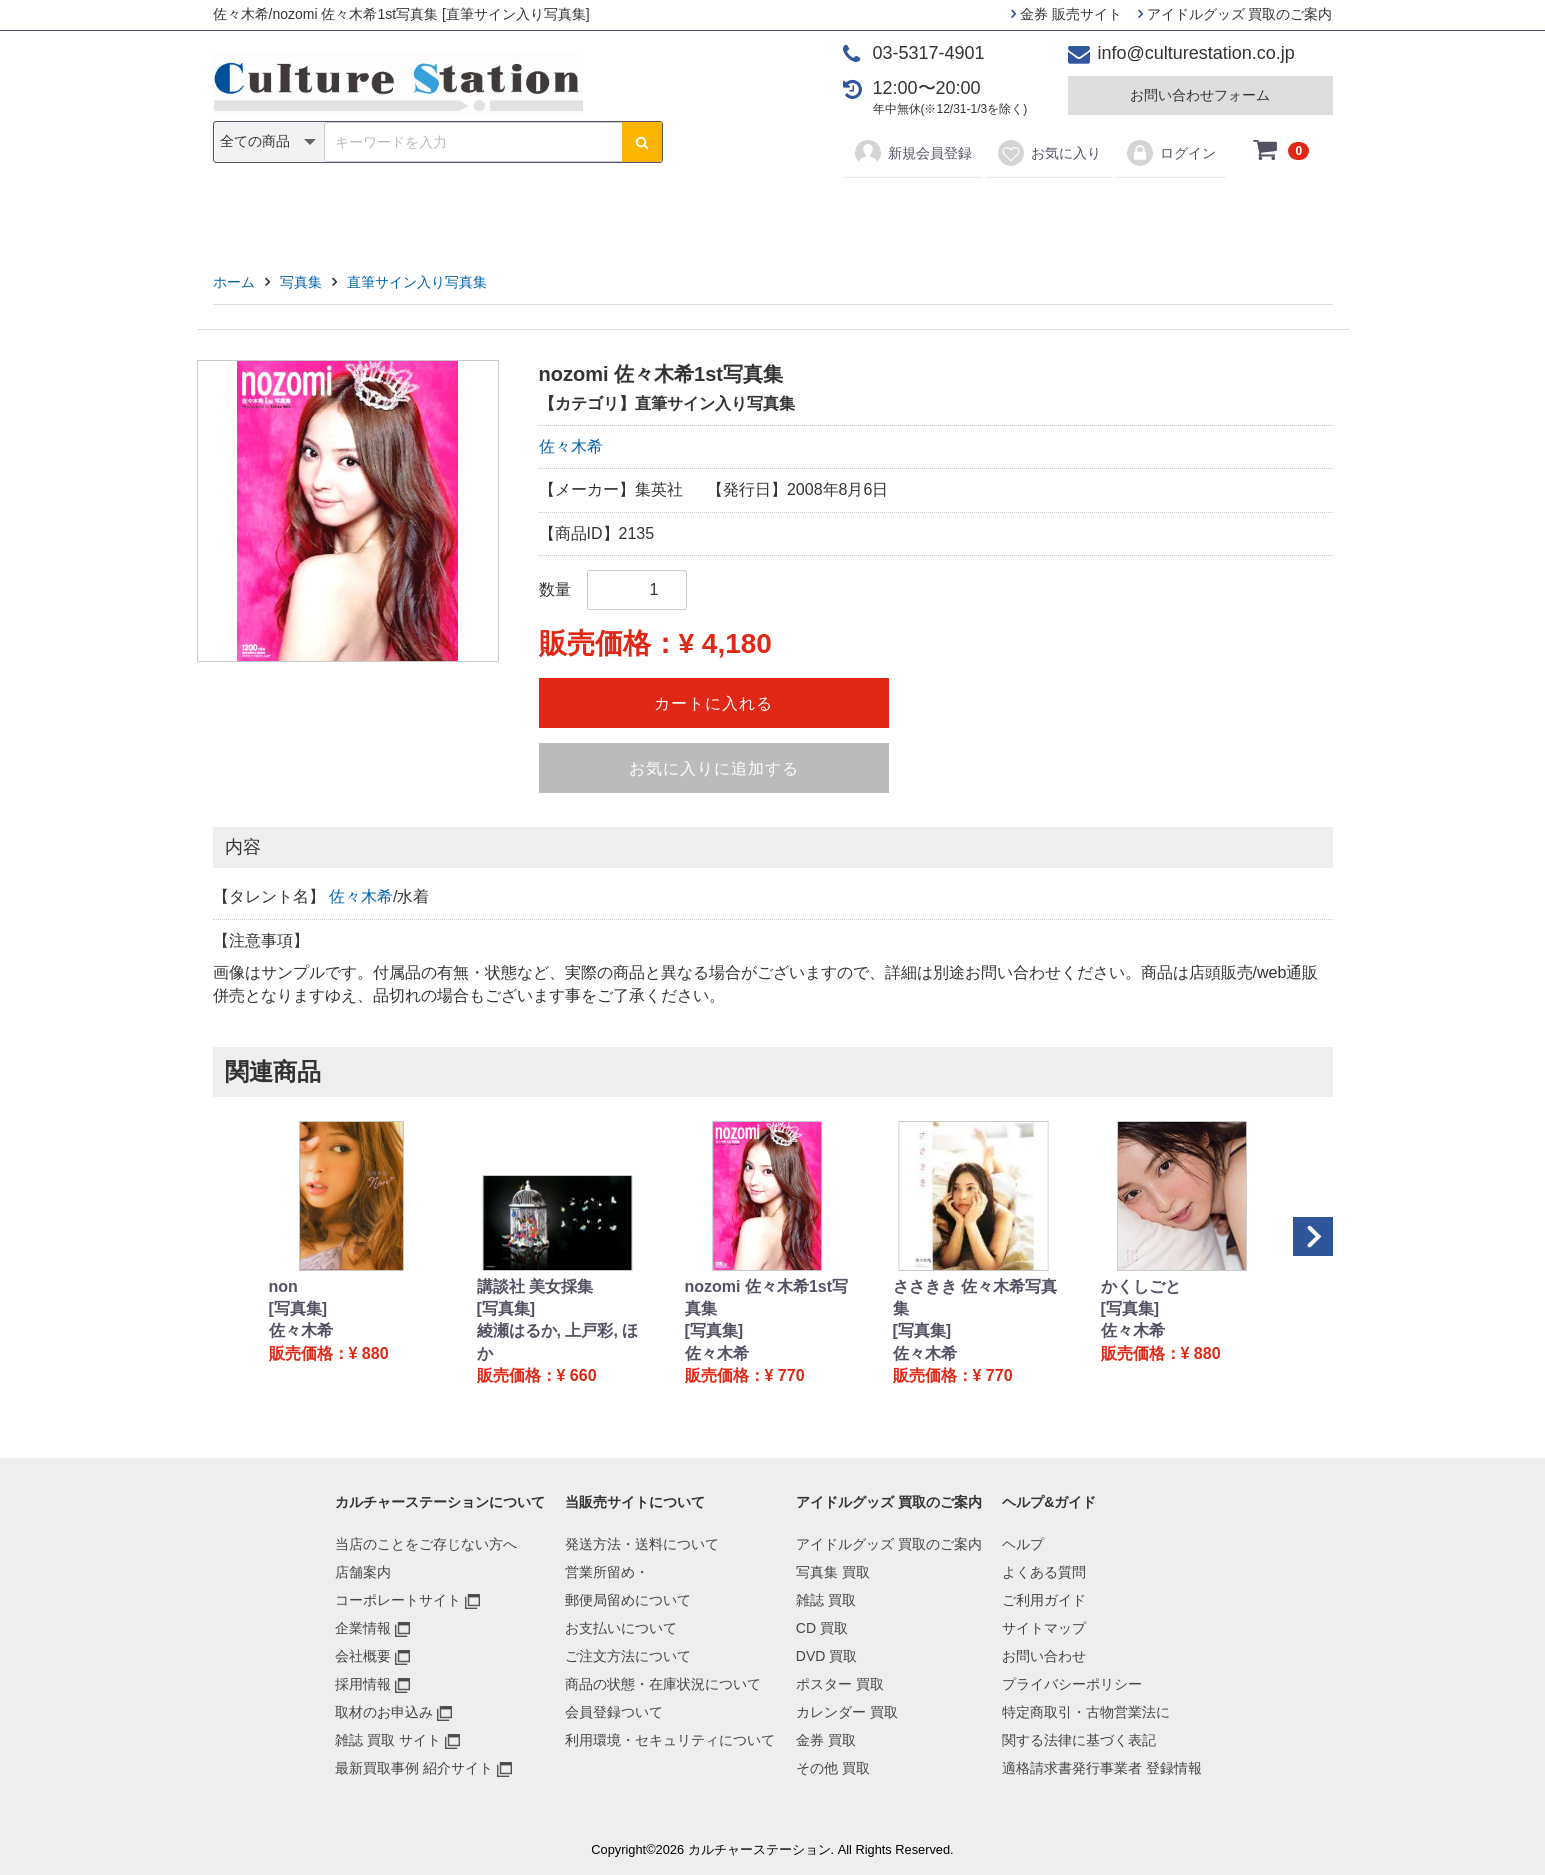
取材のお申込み (384, 1712)
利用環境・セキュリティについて (670, 1740)
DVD (694, 211)
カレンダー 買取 (847, 1712)
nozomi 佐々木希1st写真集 (767, 1297)
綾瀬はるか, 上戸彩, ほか (558, 1341)
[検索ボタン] (642, 142)
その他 (1057, 211)
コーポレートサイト (398, 1600)
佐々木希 (571, 446)
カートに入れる (713, 703)
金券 (980, 211)
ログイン (1170, 153)
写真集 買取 (833, 1572)
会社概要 (363, 1656)
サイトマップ (1044, 1628)
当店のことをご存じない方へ (426, 1544)
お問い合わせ (1044, 1656)
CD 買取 (822, 1628)
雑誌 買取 (826, 1600)
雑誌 (565, 211)
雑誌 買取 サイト (388, 1740)
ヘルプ (1023, 1544)
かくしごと (1141, 1286)
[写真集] (298, 1308)
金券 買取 (826, 1740)
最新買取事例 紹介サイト (414, 1768)
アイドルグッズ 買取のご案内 (1235, 14)
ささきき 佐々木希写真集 (975, 1297)
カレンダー (888, 211)
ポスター (779, 211)
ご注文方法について (628, 1656)
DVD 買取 (826, 1656)
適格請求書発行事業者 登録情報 (1102, 1768)
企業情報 (363, 1628)
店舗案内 (363, 1572)
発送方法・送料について (642, 1544)
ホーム (234, 282)
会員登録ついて (614, 1712)
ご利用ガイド (1044, 1600)
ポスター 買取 (840, 1684)
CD (628, 211)
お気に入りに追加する (714, 768)
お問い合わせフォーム (1200, 95)
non (283, 1286)
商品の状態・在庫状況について (663, 1684)
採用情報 (363, 1684)
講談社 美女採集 (535, 1286)
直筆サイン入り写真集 (417, 282)
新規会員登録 (912, 153)
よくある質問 (1044, 1572)
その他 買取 (833, 1768)
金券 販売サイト (1066, 14)
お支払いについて (621, 1628)
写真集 (488, 211)
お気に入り (1048, 153)
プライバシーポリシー (1072, 1684)
